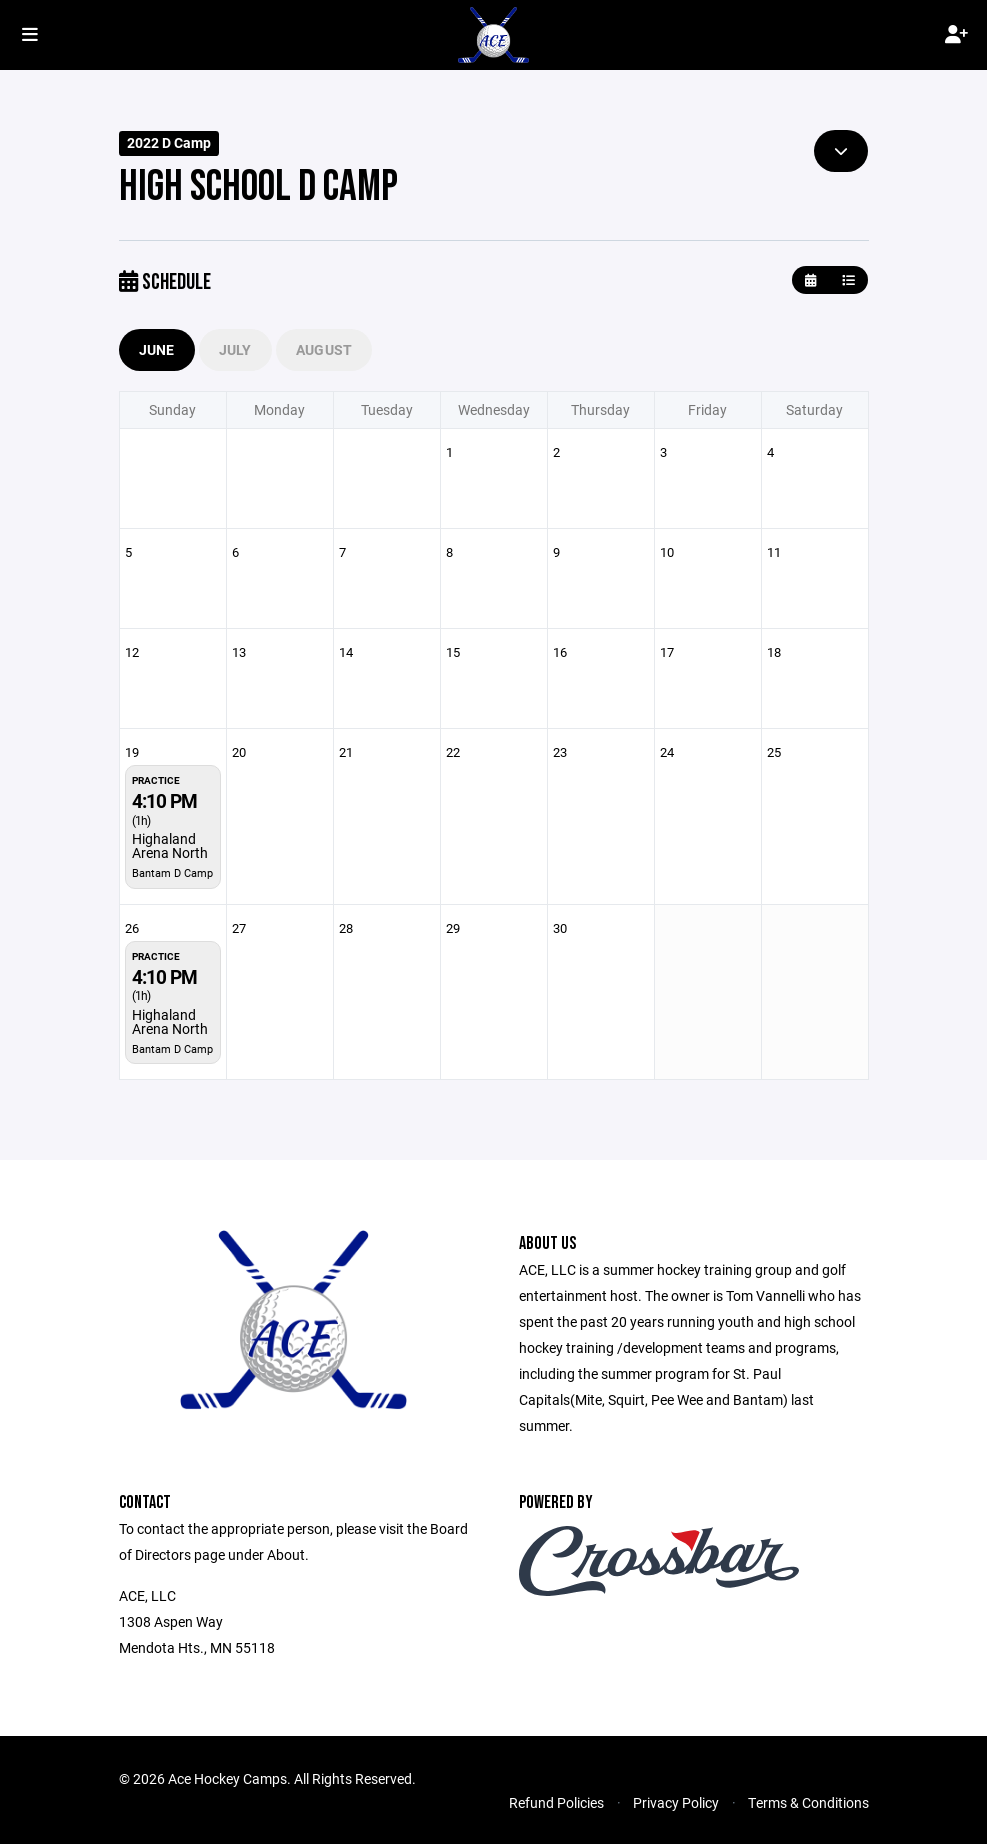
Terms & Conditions (808, 1802)
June (157, 349)
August (324, 349)
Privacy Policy (676, 1802)
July (235, 349)
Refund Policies (556, 1802)
